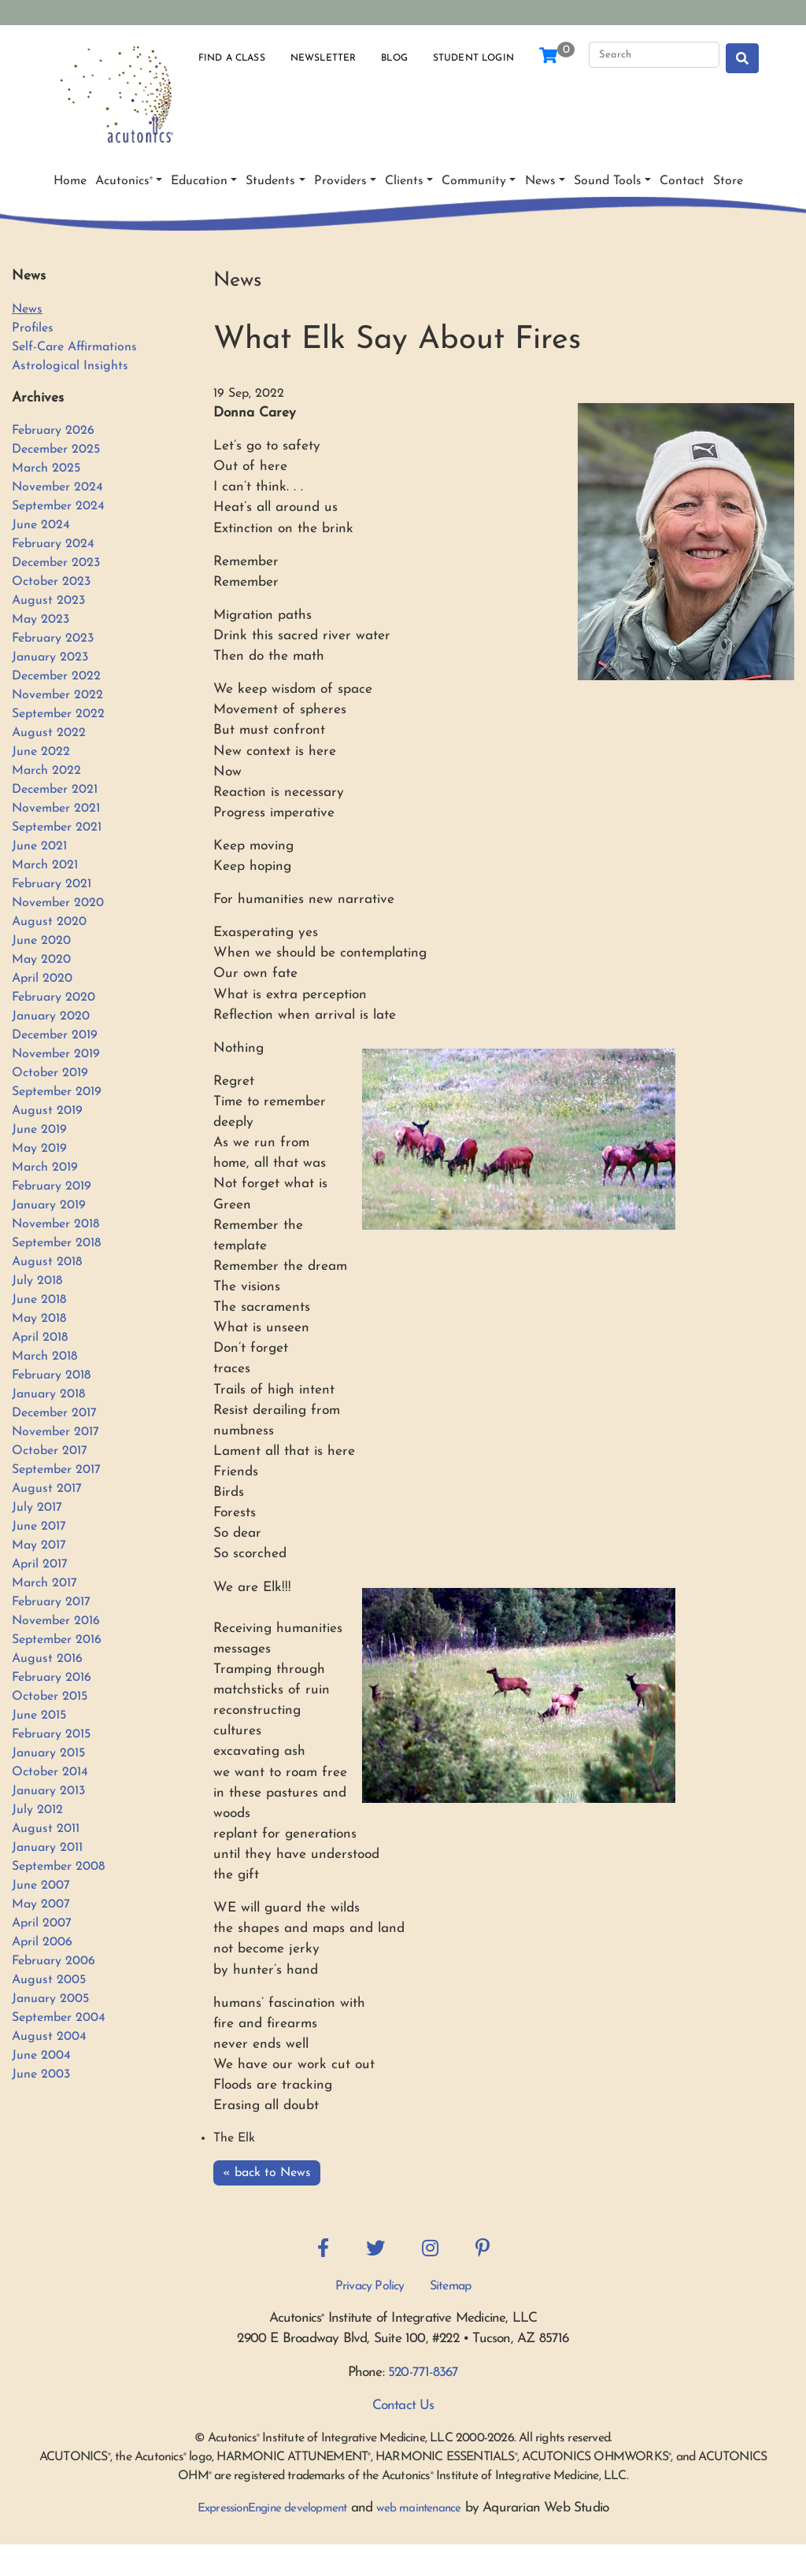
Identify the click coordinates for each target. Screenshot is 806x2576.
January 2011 (47, 1847)
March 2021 (45, 865)
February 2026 (53, 430)
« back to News (267, 2173)
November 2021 (56, 808)
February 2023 (53, 638)
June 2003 (41, 2074)
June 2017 (39, 1526)
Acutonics (124, 181)
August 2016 (47, 1659)
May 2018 (39, 1318)
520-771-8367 (423, 2372)
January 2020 (51, 1016)
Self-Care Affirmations (74, 347)
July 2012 (37, 1810)
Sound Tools (607, 181)
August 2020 (49, 922)
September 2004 (58, 2018)
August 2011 (45, 1829)
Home (70, 181)
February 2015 (51, 1734)
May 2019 (39, 1148)
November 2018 (55, 1224)
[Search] (654, 55)
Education (199, 181)
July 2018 (37, 1281)
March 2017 (44, 1583)
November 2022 (57, 695)
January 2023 (50, 657)
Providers (340, 181)
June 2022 (41, 752)
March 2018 (44, 1356)
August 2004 (49, 2036)
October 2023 (51, 582)
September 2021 (57, 827)
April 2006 (42, 1942)
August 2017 (47, 1488)
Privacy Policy (370, 2286)
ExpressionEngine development (272, 2509)
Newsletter (323, 58)
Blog (394, 58)
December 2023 (56, 563)
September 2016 (57, 1640)
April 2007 (42, 1923)
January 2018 (48, 1394)
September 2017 (56, 1470)
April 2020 (42, 978)
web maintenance (418, 2509)
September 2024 (58, 506)
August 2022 (49, 733)
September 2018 (56, 1243)
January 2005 (50, 1999)
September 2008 (58, 1866)
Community (474, 181)
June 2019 (39, 1129)
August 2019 (47, 1111)
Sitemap (450, 2286)
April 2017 (40, 1564)
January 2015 (48, 1753)
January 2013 (48, 1791)
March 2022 (46, 770)
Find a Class (231, 58)
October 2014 (50, 1772)
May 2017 (39, 1545)
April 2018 (40, 1337)
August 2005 (49, 1980)
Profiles (33, 328)
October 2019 (50, 1073)
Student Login (473, 58)
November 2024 (57, 487)
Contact (682, 181)
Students (270, 181)
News (540, 181)
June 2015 (39, 1715)
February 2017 (51, 1602)
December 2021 (55, 789)
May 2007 (41, 1904)
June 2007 (41, 1885)
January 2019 (49, 1205)
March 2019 (45, 1167)
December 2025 (56, 449)
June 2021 (39, 846)
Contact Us (403, 2405)
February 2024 (53, 544)
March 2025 (46, 468)
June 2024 (41, 525)
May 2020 (41, 959)
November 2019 (56, 1054)
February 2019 (51, 1186)
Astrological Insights (70, 366)
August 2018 (47, 1262)
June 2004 (41, 2055)
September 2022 (58, 714)
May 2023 (40, 619)
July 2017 (37, 1507)
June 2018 (39, 1300)
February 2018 (51, 1375)
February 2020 (53, 997)
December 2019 (55, 1035)
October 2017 (49, 1451)
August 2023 (48, 600)
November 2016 (56, 1621)
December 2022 (56, 676)
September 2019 (57, 1092)
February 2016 (51, 1677)
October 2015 (49, 1696)
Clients (404, 181)
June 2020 (41, 941)
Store (728, 181)
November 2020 (58, 903)
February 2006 (53, 1961)
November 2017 (55, 1432)
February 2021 (51, 884)
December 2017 (54, 1413)
